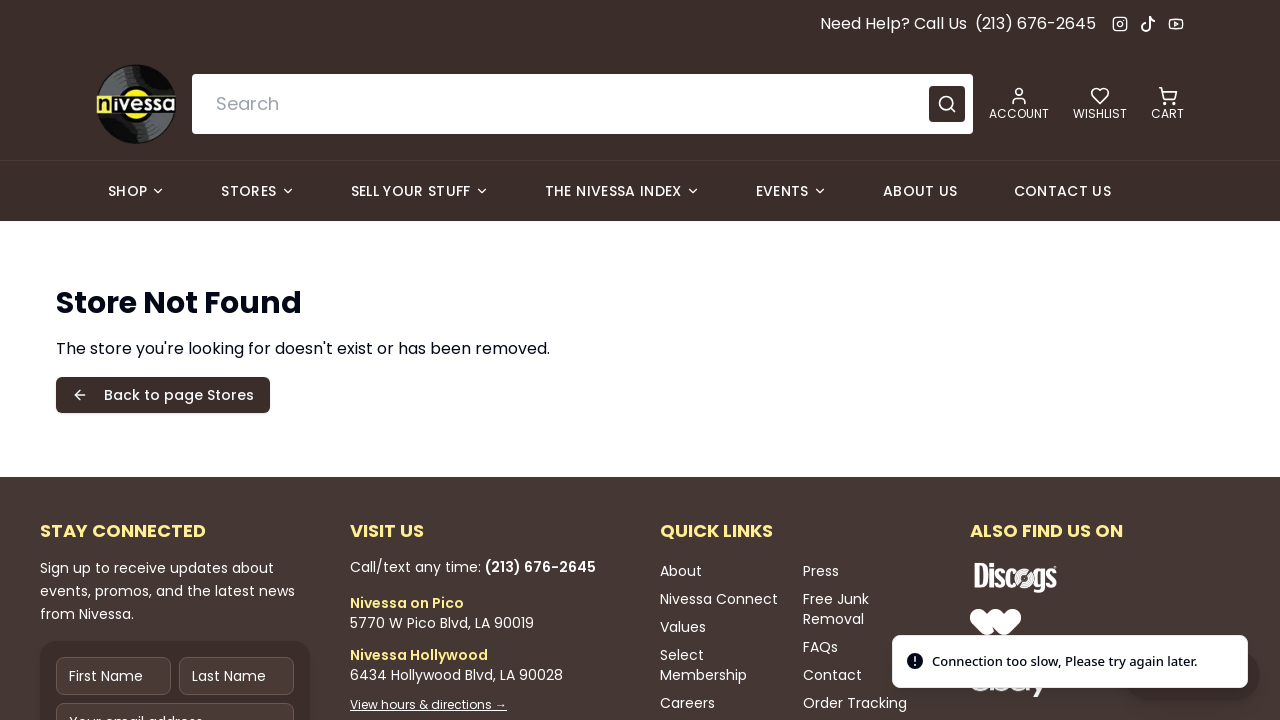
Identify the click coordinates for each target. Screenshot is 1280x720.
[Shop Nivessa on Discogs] (1080, 577)
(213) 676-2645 (1035, 23)
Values (683, 627)
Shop (136, 191)
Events (791, 191)
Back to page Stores (163, 395)
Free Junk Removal (836, 609)
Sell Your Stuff (420, 191)
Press (821, 571)
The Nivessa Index (622, 191)
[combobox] (582, 104)
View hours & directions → (428, 705)
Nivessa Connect (719, 599)
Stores (257, 191)
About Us (920, 191)
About (681, 571)
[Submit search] (947, 104)
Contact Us (1063, 191)
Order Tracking (855, 703)
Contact (832, 675)
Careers (687, 703)
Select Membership (703, 665)
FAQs (820, 647)
